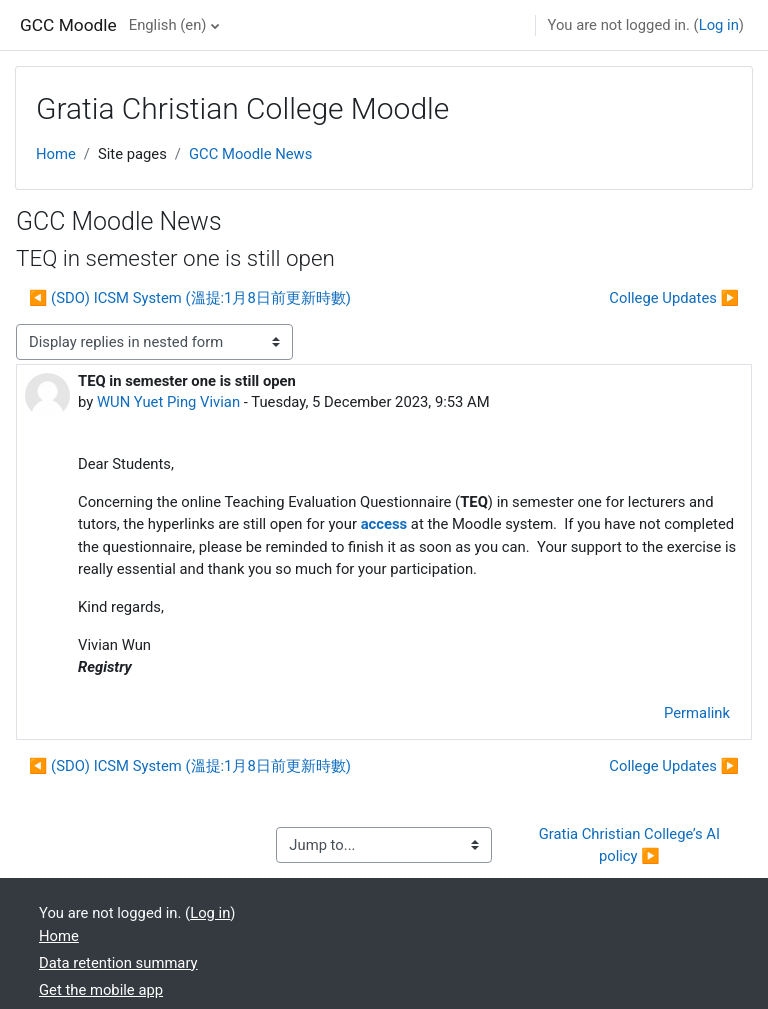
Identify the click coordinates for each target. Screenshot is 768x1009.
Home (56, 154)
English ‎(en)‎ (168, 25)
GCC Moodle (68, 25)
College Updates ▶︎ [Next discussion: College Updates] (674, 298)
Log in (719, 25)
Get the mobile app (101, 990)
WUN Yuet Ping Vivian (168, 402)
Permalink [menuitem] (697, 713)
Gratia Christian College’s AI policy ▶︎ (631, 845)
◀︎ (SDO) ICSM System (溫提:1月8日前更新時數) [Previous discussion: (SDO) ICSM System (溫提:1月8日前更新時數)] (190, 298)
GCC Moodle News (250, 154)
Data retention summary (118, 963)
